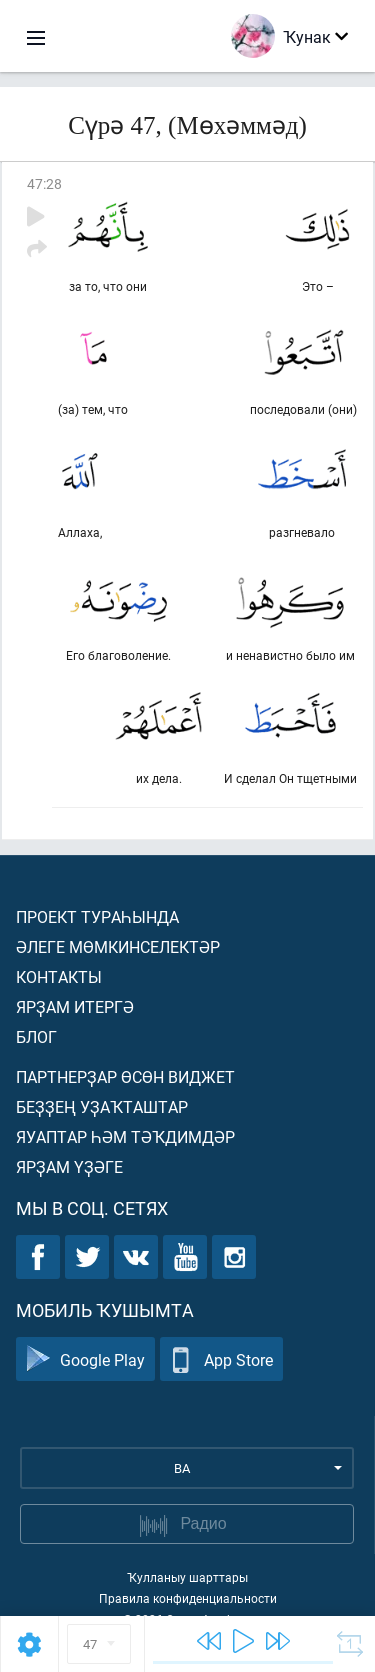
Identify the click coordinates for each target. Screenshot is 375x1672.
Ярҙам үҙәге (69, 1166)
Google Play (85, 1359)
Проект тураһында (97, 916)
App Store (221, 1359)
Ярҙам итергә (75, 1006)
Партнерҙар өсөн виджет (125, 1076)
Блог (36, 1036)
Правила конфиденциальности (188, 1598)
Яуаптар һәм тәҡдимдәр (125, 1136)
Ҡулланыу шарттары (187, 1577)
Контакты (59, 976)
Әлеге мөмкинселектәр (118, 946)
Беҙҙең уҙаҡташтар (102, 1106)
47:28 (44, 183)
